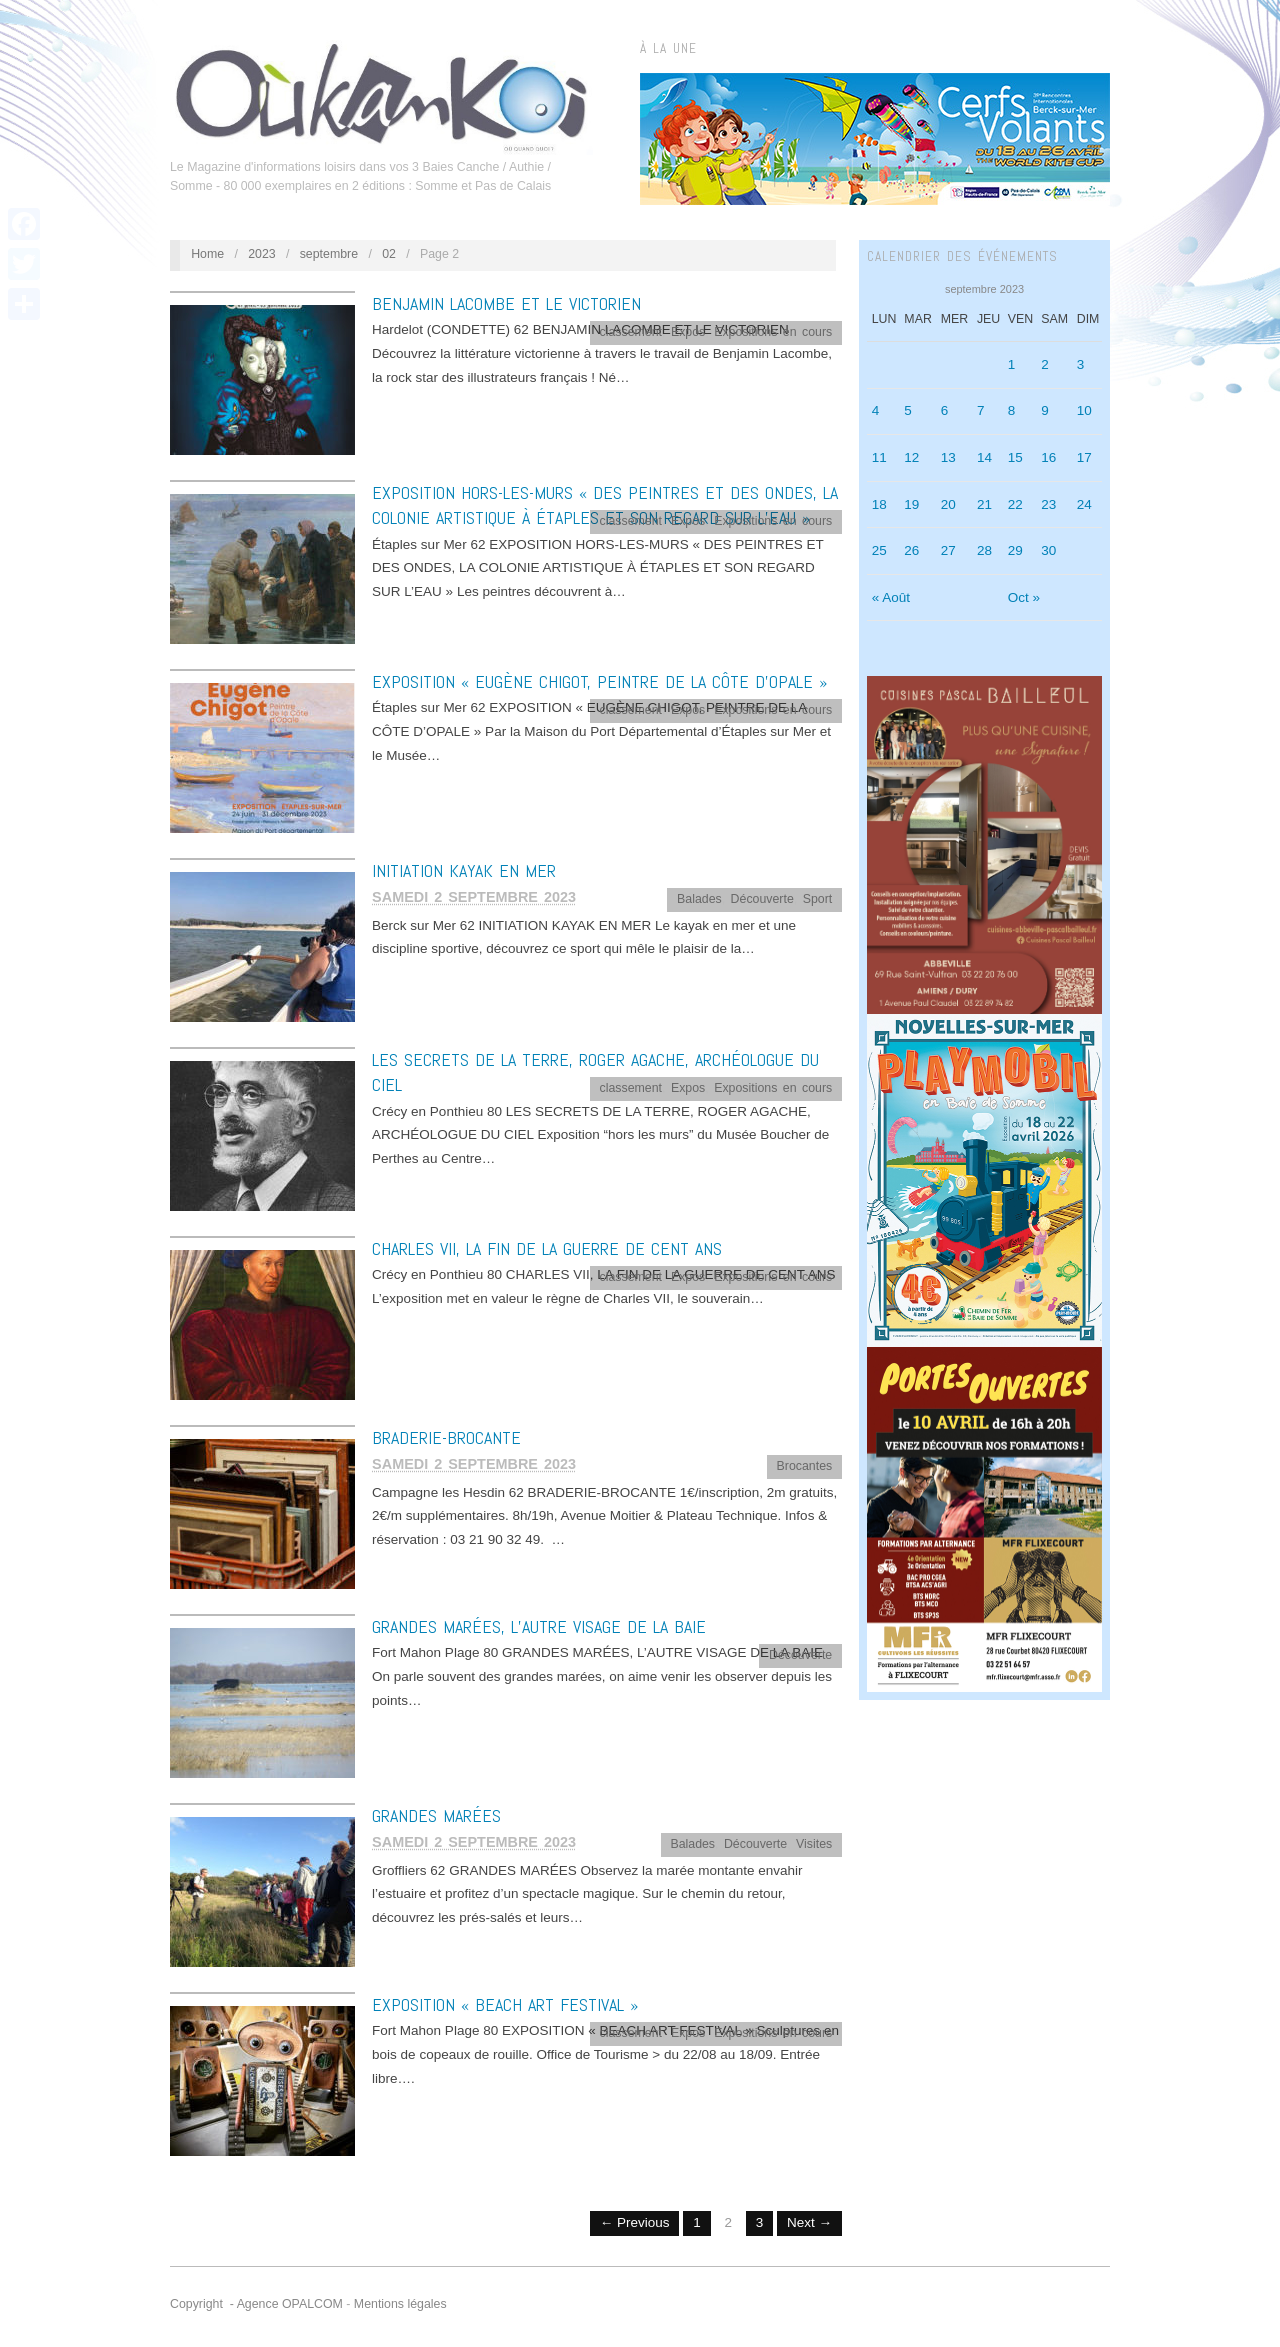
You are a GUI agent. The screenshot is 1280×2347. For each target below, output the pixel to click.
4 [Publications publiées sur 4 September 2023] (876, 410)
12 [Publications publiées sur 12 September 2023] (911, 457)
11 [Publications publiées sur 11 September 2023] (879, 457)
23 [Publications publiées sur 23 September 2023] (1048, 504)
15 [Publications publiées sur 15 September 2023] (1015, 457)
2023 (262, 254)
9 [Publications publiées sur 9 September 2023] (1045, 410)
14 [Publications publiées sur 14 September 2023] (984, 457)
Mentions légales (400, 2304)
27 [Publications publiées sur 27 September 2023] (948, 550)
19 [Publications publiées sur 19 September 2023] (911, 504)
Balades (699, 899)
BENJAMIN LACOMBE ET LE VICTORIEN (506, 303)
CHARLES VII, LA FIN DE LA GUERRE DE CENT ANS (547, 1248)
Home (207, 254)
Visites (814, 1844)
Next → (809, 2222)
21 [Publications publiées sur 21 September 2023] (984, 504)
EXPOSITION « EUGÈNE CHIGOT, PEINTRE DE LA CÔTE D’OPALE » (599, 681)
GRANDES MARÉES (436, 1815)
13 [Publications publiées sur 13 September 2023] (948, 457)
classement (631, 332)
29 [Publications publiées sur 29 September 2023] (1015, 550)
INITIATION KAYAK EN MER (464, 870)
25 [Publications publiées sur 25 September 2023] (879, 550)
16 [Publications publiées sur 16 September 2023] (1048, 457)
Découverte (762, 899)
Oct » (1024, 597)
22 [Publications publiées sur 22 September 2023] (1015, 504)
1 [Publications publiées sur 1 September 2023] (1012, 364)
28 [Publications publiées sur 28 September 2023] (984, 550)
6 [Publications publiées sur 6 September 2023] (945, 410)
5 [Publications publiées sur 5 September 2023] (908, 410)
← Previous (635, 2222)
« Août (891, 597)
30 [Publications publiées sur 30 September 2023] (1048, 550)
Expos (688, 332)
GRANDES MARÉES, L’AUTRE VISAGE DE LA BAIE (539, 1626)
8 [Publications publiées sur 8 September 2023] (1012, 410)
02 (389, 254)
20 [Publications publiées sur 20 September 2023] (948, 504)
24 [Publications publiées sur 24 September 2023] (1084, 504)
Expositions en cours (773, 332)
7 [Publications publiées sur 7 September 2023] (981, 410)
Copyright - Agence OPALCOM (256, 2304)
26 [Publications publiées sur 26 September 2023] (911, 550)
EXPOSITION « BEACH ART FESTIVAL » (505, 2004)
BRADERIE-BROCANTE (446, 1437)
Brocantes (805, 1466)
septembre (329, 254)
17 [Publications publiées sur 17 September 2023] (1084, 457)
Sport (818, 899)
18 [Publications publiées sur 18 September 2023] (879, 504)
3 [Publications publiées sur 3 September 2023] (1081, 364)
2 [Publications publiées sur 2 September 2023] (1045, 364)
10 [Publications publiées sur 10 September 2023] (1084, 410)
